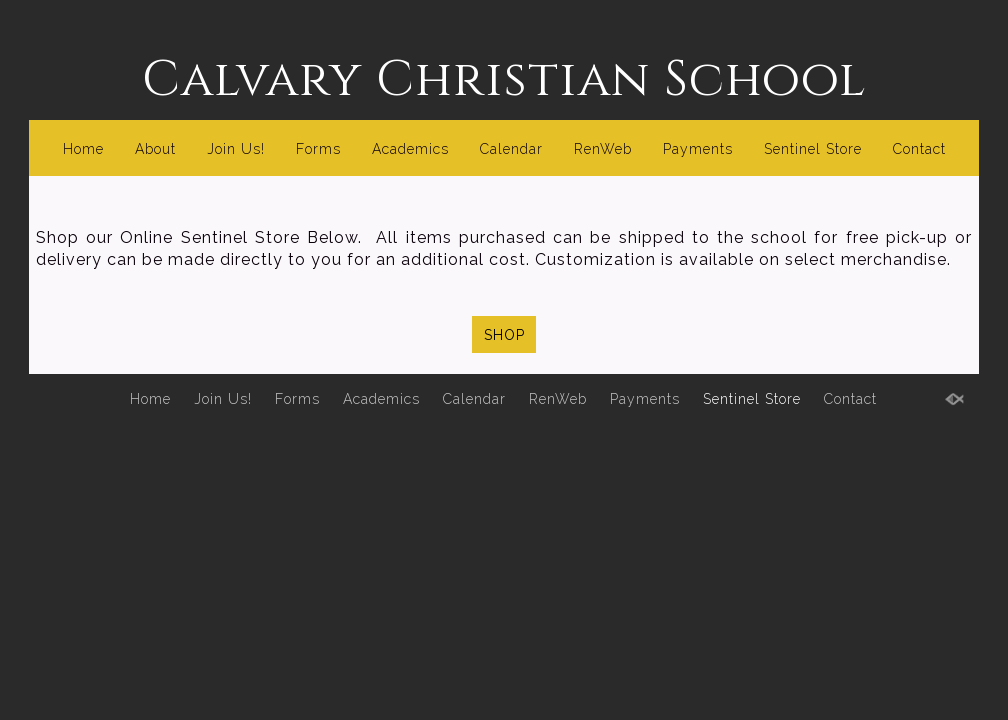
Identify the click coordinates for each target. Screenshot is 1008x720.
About (155, 149)
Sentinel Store (813, 149)
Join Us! (236, 149)
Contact (919, 149)
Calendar (511, 149)
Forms (318, 149)
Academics (410, 149)
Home (83, 149)
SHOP (504, 335)
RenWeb (603, 149)
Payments (698, 149)
